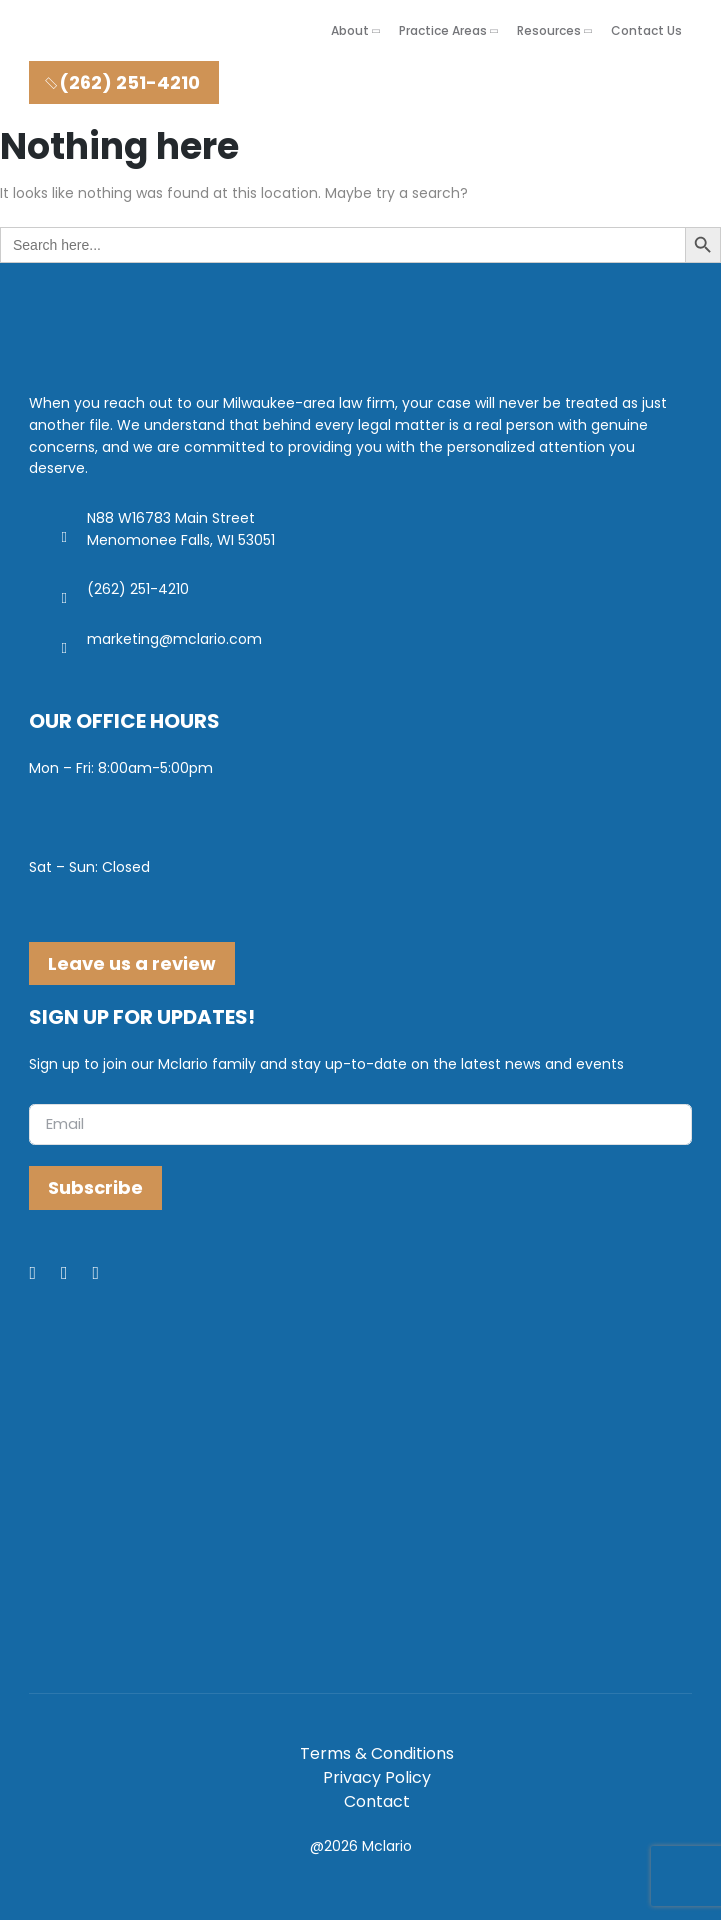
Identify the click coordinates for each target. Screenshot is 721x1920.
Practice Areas (443, 30)
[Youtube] (109, 1274)
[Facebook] (45, 1274)
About (350, 30)
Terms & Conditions (377, 1753)
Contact (377, 1801)
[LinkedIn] (77, 1274)
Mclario (387, 1846)
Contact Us (646, 30)
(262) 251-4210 (121, 82)
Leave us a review (132, 963)
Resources (549, 30)
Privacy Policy (377, 1777)
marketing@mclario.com (174, 639)
